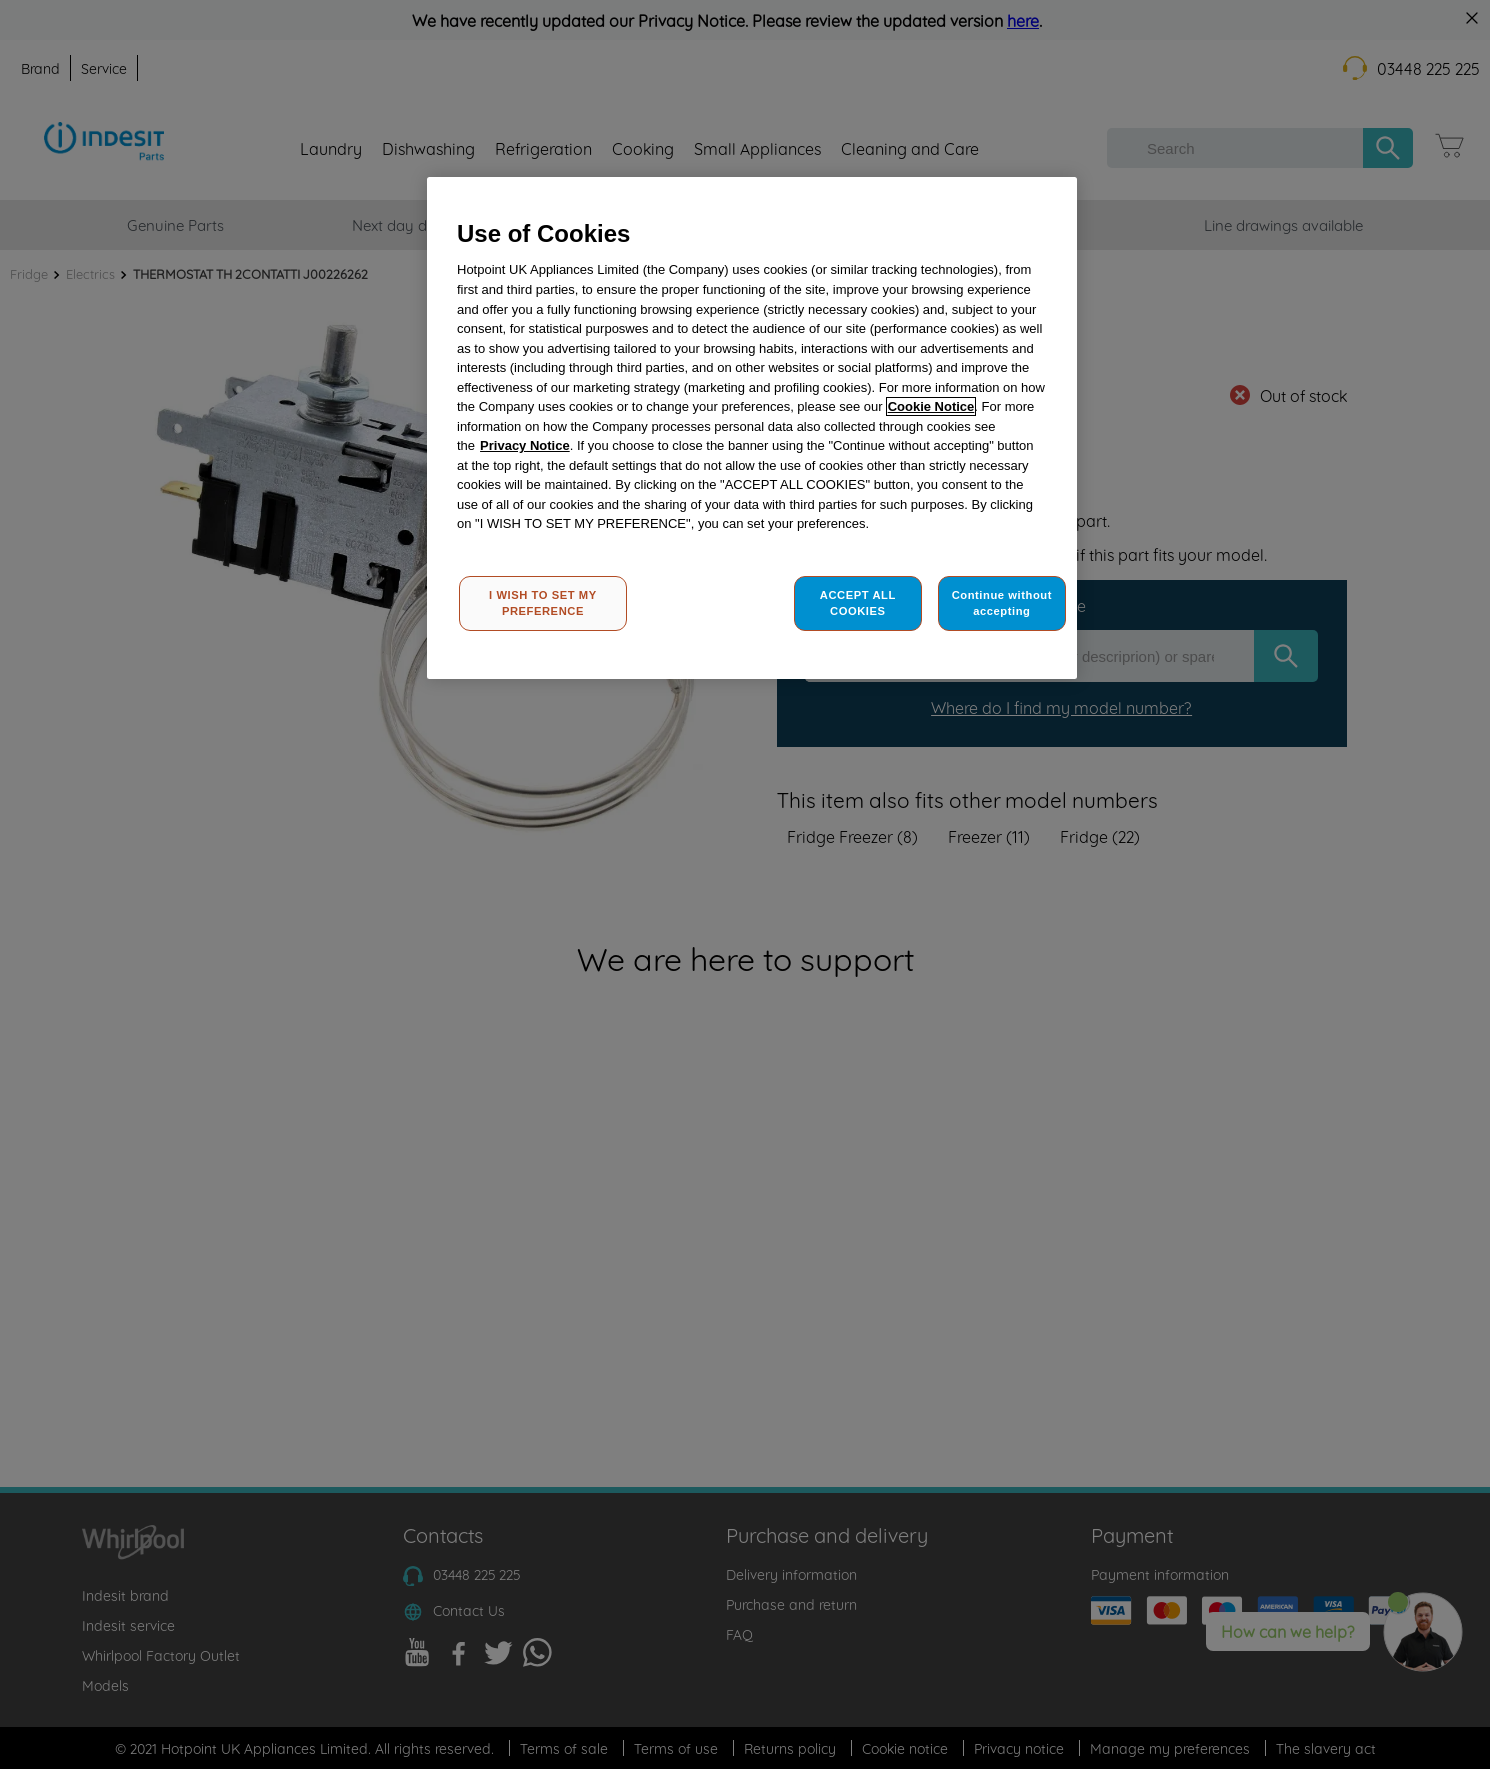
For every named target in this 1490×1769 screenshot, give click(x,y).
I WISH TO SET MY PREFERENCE (543, 603)
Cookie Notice (931, 406)
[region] (752, 428)
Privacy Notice (525, 445)
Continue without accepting (1002, 603)
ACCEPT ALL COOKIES (858, 603)
